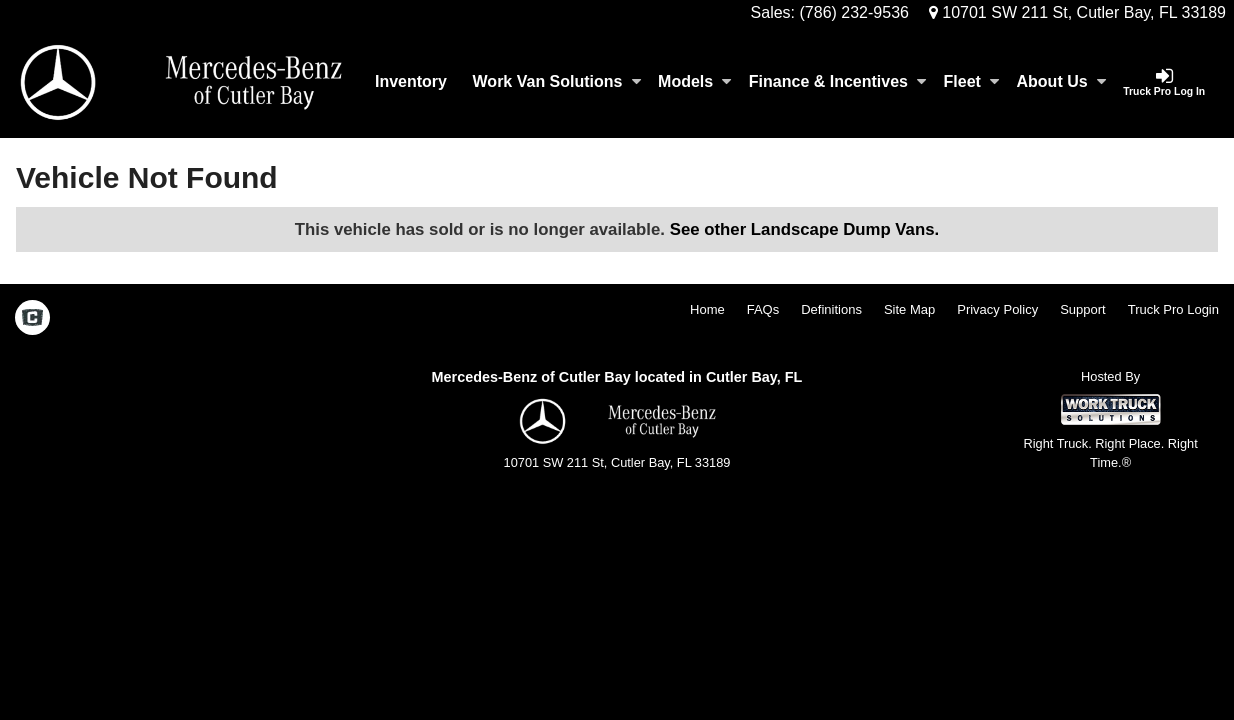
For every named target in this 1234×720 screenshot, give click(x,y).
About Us (1061, 81)
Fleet (971, 81)
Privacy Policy (997, 309)
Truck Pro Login (1173, 309)
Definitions (831, 309)
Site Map (909, 309)
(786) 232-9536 (854, 12)
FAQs (763, 309)
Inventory (411, 81)
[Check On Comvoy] (32, 319)
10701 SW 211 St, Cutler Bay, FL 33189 (1077, 12)
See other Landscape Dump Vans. (805, 229)
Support (1083, 309)
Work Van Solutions (557, 81)
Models (694, 81)
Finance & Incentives (837, 81)
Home (707, 309)
